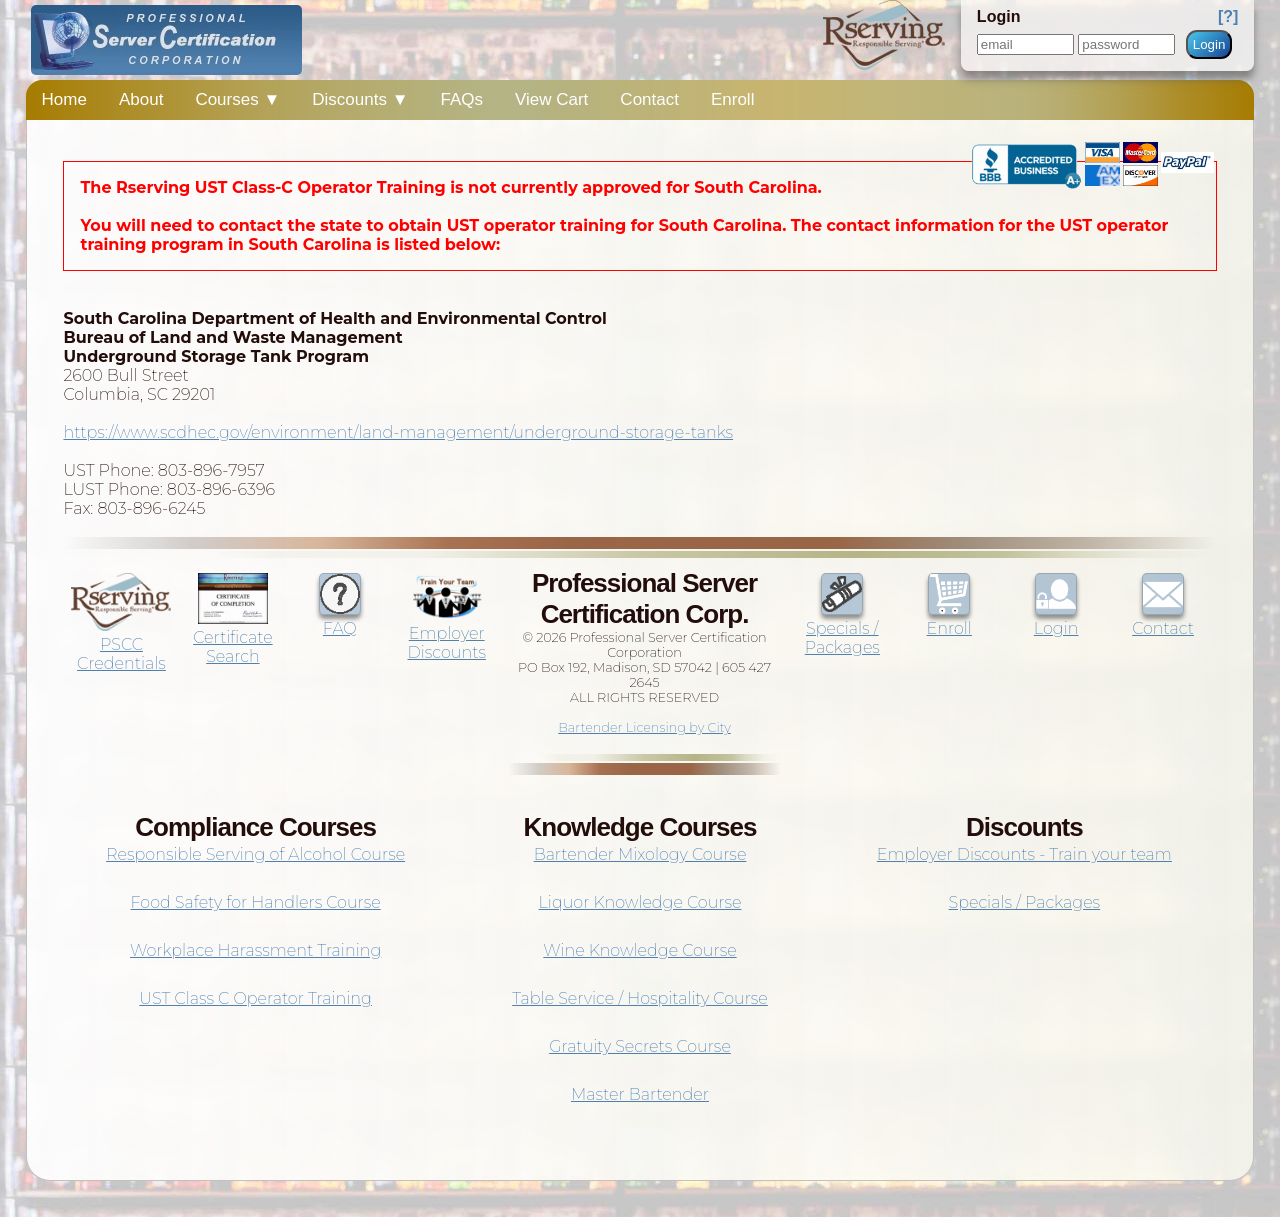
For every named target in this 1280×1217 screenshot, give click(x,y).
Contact (649, 99)
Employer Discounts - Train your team (1024, 854)
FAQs (461, 99)
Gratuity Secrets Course (640, 1046)
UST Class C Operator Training (255, 998)
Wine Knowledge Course (639, 950)
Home (64, 99)
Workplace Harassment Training (255, 950)
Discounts (360, 99)
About (141, 99)
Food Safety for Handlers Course (256, 902)
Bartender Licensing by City (644, 727)
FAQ (340, 619)
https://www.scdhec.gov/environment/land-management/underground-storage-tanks (398, 432)
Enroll (732, 99)
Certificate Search (232, 637)
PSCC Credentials (121, 644)
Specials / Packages (842, 628)
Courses (237, 99)
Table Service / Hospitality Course (640, 998)
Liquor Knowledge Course (640, 902)
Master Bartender (640, 1094)
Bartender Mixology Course (640, 854)
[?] (1228, 16)
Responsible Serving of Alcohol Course (255, 854)
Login (1209, 44)
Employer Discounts (447, 633)
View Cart (551, 99)
